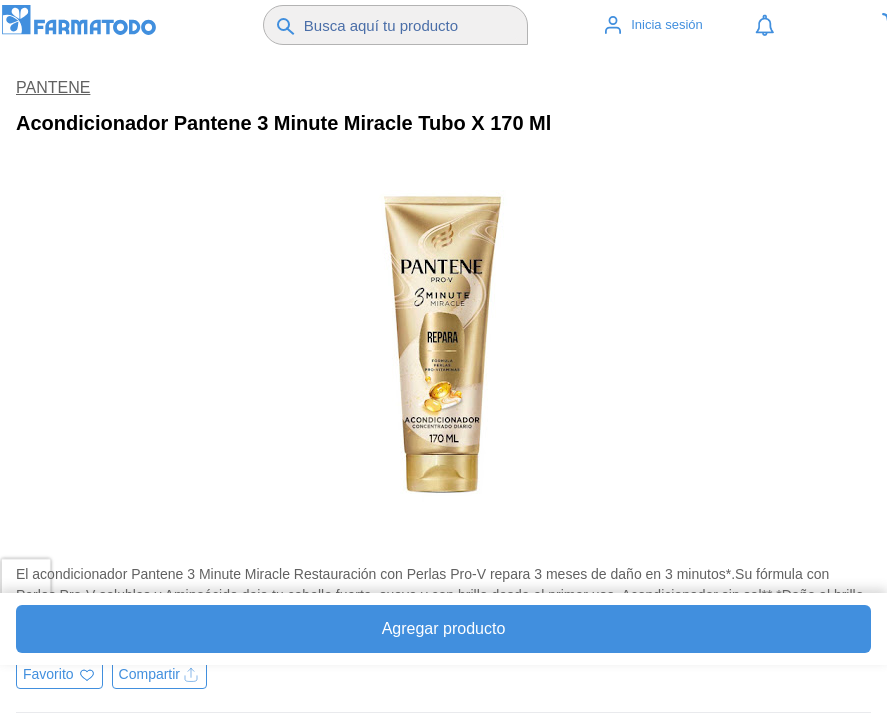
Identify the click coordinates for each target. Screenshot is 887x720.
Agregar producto (444, 628)
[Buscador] (413, 25)
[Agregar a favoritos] (59, 684)
